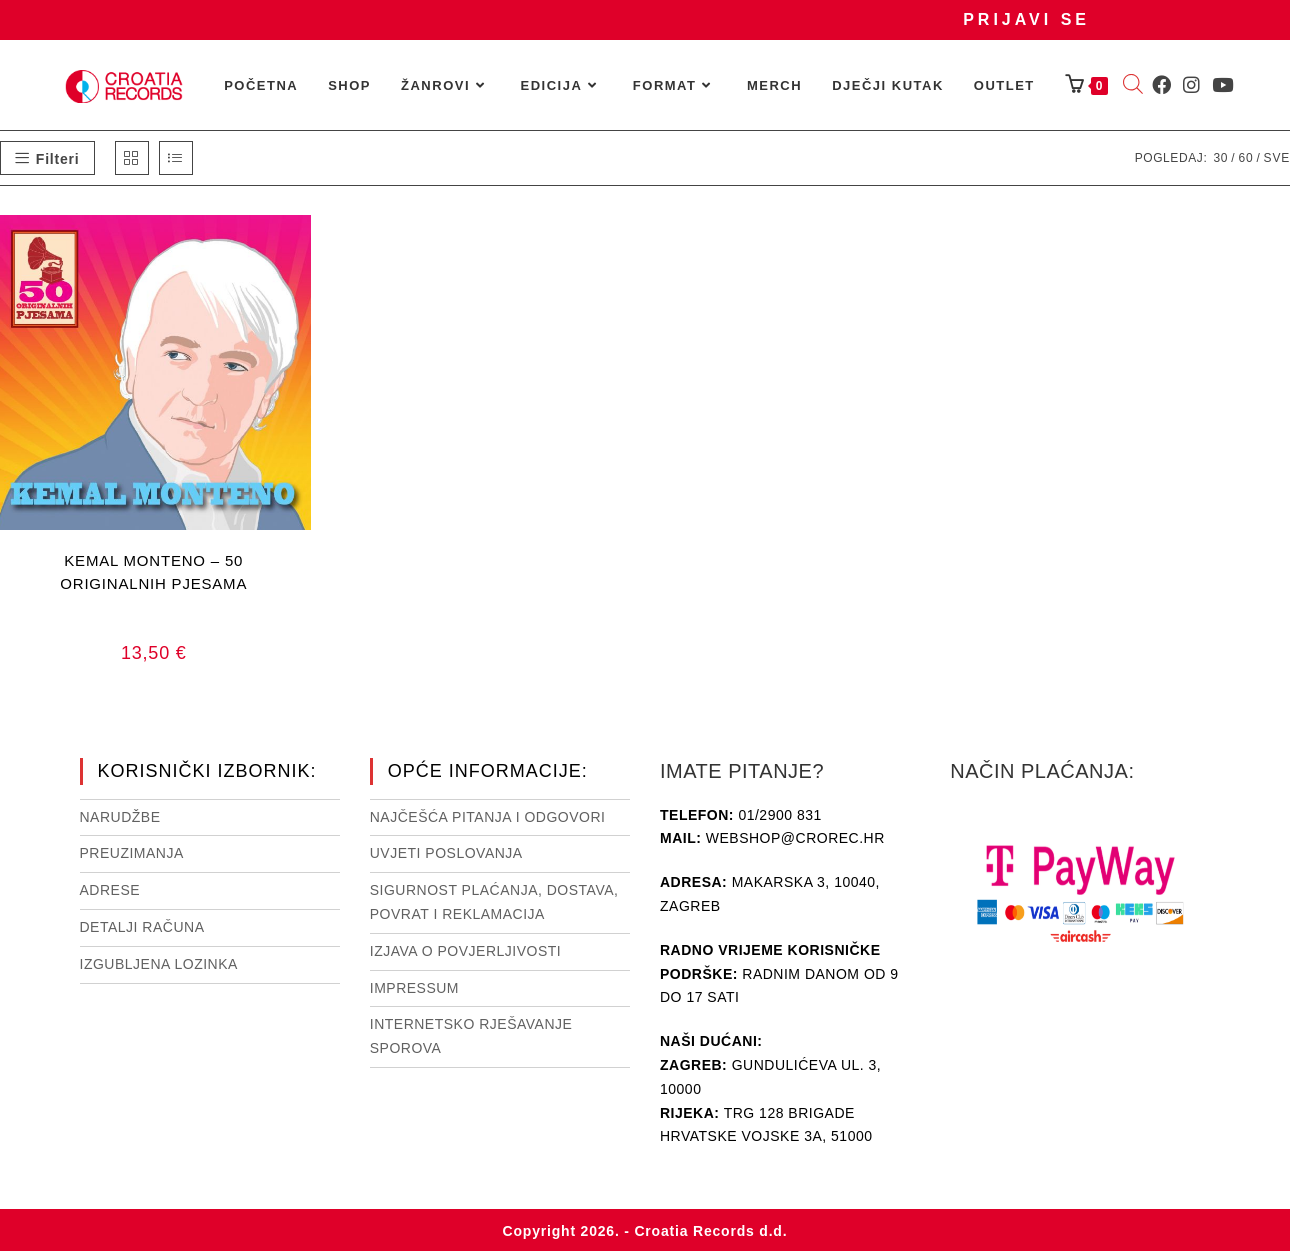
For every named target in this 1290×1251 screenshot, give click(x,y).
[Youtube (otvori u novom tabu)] (1222, 85)
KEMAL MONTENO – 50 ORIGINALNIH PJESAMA (153, 572)
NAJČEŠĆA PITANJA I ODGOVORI (488, 817)
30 (1220, 158)
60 (1245, 158)
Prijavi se (1026, 19)
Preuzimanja (132, 853)
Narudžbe (120, 817)
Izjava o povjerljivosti (465, 951)
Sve (1277, 158)
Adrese (110, 890)
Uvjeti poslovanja (446, 853)
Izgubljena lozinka (159, 964)
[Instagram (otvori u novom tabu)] (1191, 85)
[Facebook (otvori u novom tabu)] (1161, 85)
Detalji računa (142, 927)
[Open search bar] (1133, 86)
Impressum (414, 988)
